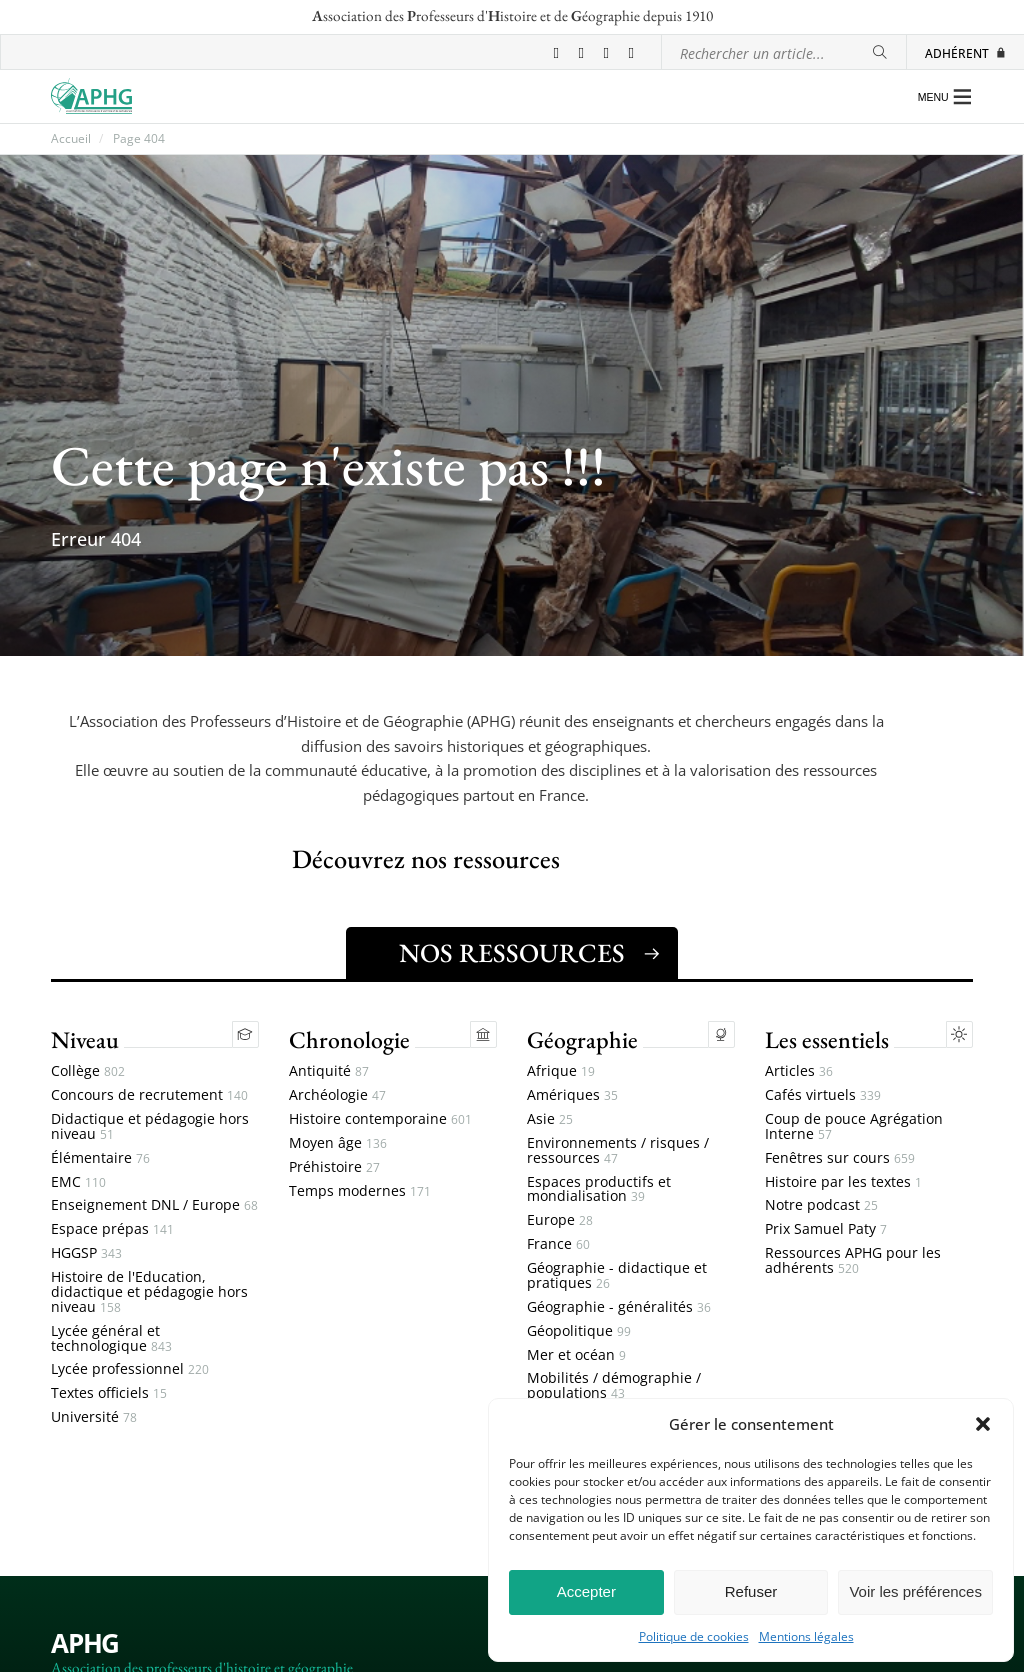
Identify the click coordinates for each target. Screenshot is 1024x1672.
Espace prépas (112, 1229)
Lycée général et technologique (111, 1339)
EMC (78, 1182)
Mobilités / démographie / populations (614, 1386)
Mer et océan (576, 1355)
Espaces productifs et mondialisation (599, 1190)
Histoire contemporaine (380, 1119)
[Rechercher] (880, 52)
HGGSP (86, 1253)
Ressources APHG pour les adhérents (853, 1261)
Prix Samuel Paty (826, 1229)
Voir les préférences (915, 1591)
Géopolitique (579, 1331)
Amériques (572, 1095)
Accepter (586, 1591)
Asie (550, 1119)
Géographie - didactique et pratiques (617, 1276)
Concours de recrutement (149, 1095)
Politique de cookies (694, 1637)
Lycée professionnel (130, 1369)
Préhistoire (334, 1167)
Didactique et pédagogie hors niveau (150, 1127)
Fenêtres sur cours (840, 1158)
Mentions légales (806, 1637)
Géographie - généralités (619, 1307)
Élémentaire (100, 1158)
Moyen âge (338, 1143)
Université (94, 1417)
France (558, 1244)
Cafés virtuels (823, 1095)
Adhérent (966, 53)
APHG (85, 1643)
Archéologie (337, 1095)
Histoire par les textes (843, 1182)
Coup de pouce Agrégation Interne (854, 1127)
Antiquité (329, 1071)
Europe (560, 1220)
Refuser (751, 1591)
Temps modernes (360, 1191)
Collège (88, 1071)
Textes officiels (109, 1393)
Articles (799, 1071)
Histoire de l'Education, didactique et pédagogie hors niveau (149, 1292)
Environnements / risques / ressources (618, 1151)
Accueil (71, 139)
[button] (983, 1424)
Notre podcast (821, 1205)
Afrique (561, 1071)
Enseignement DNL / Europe (154, 1205)
